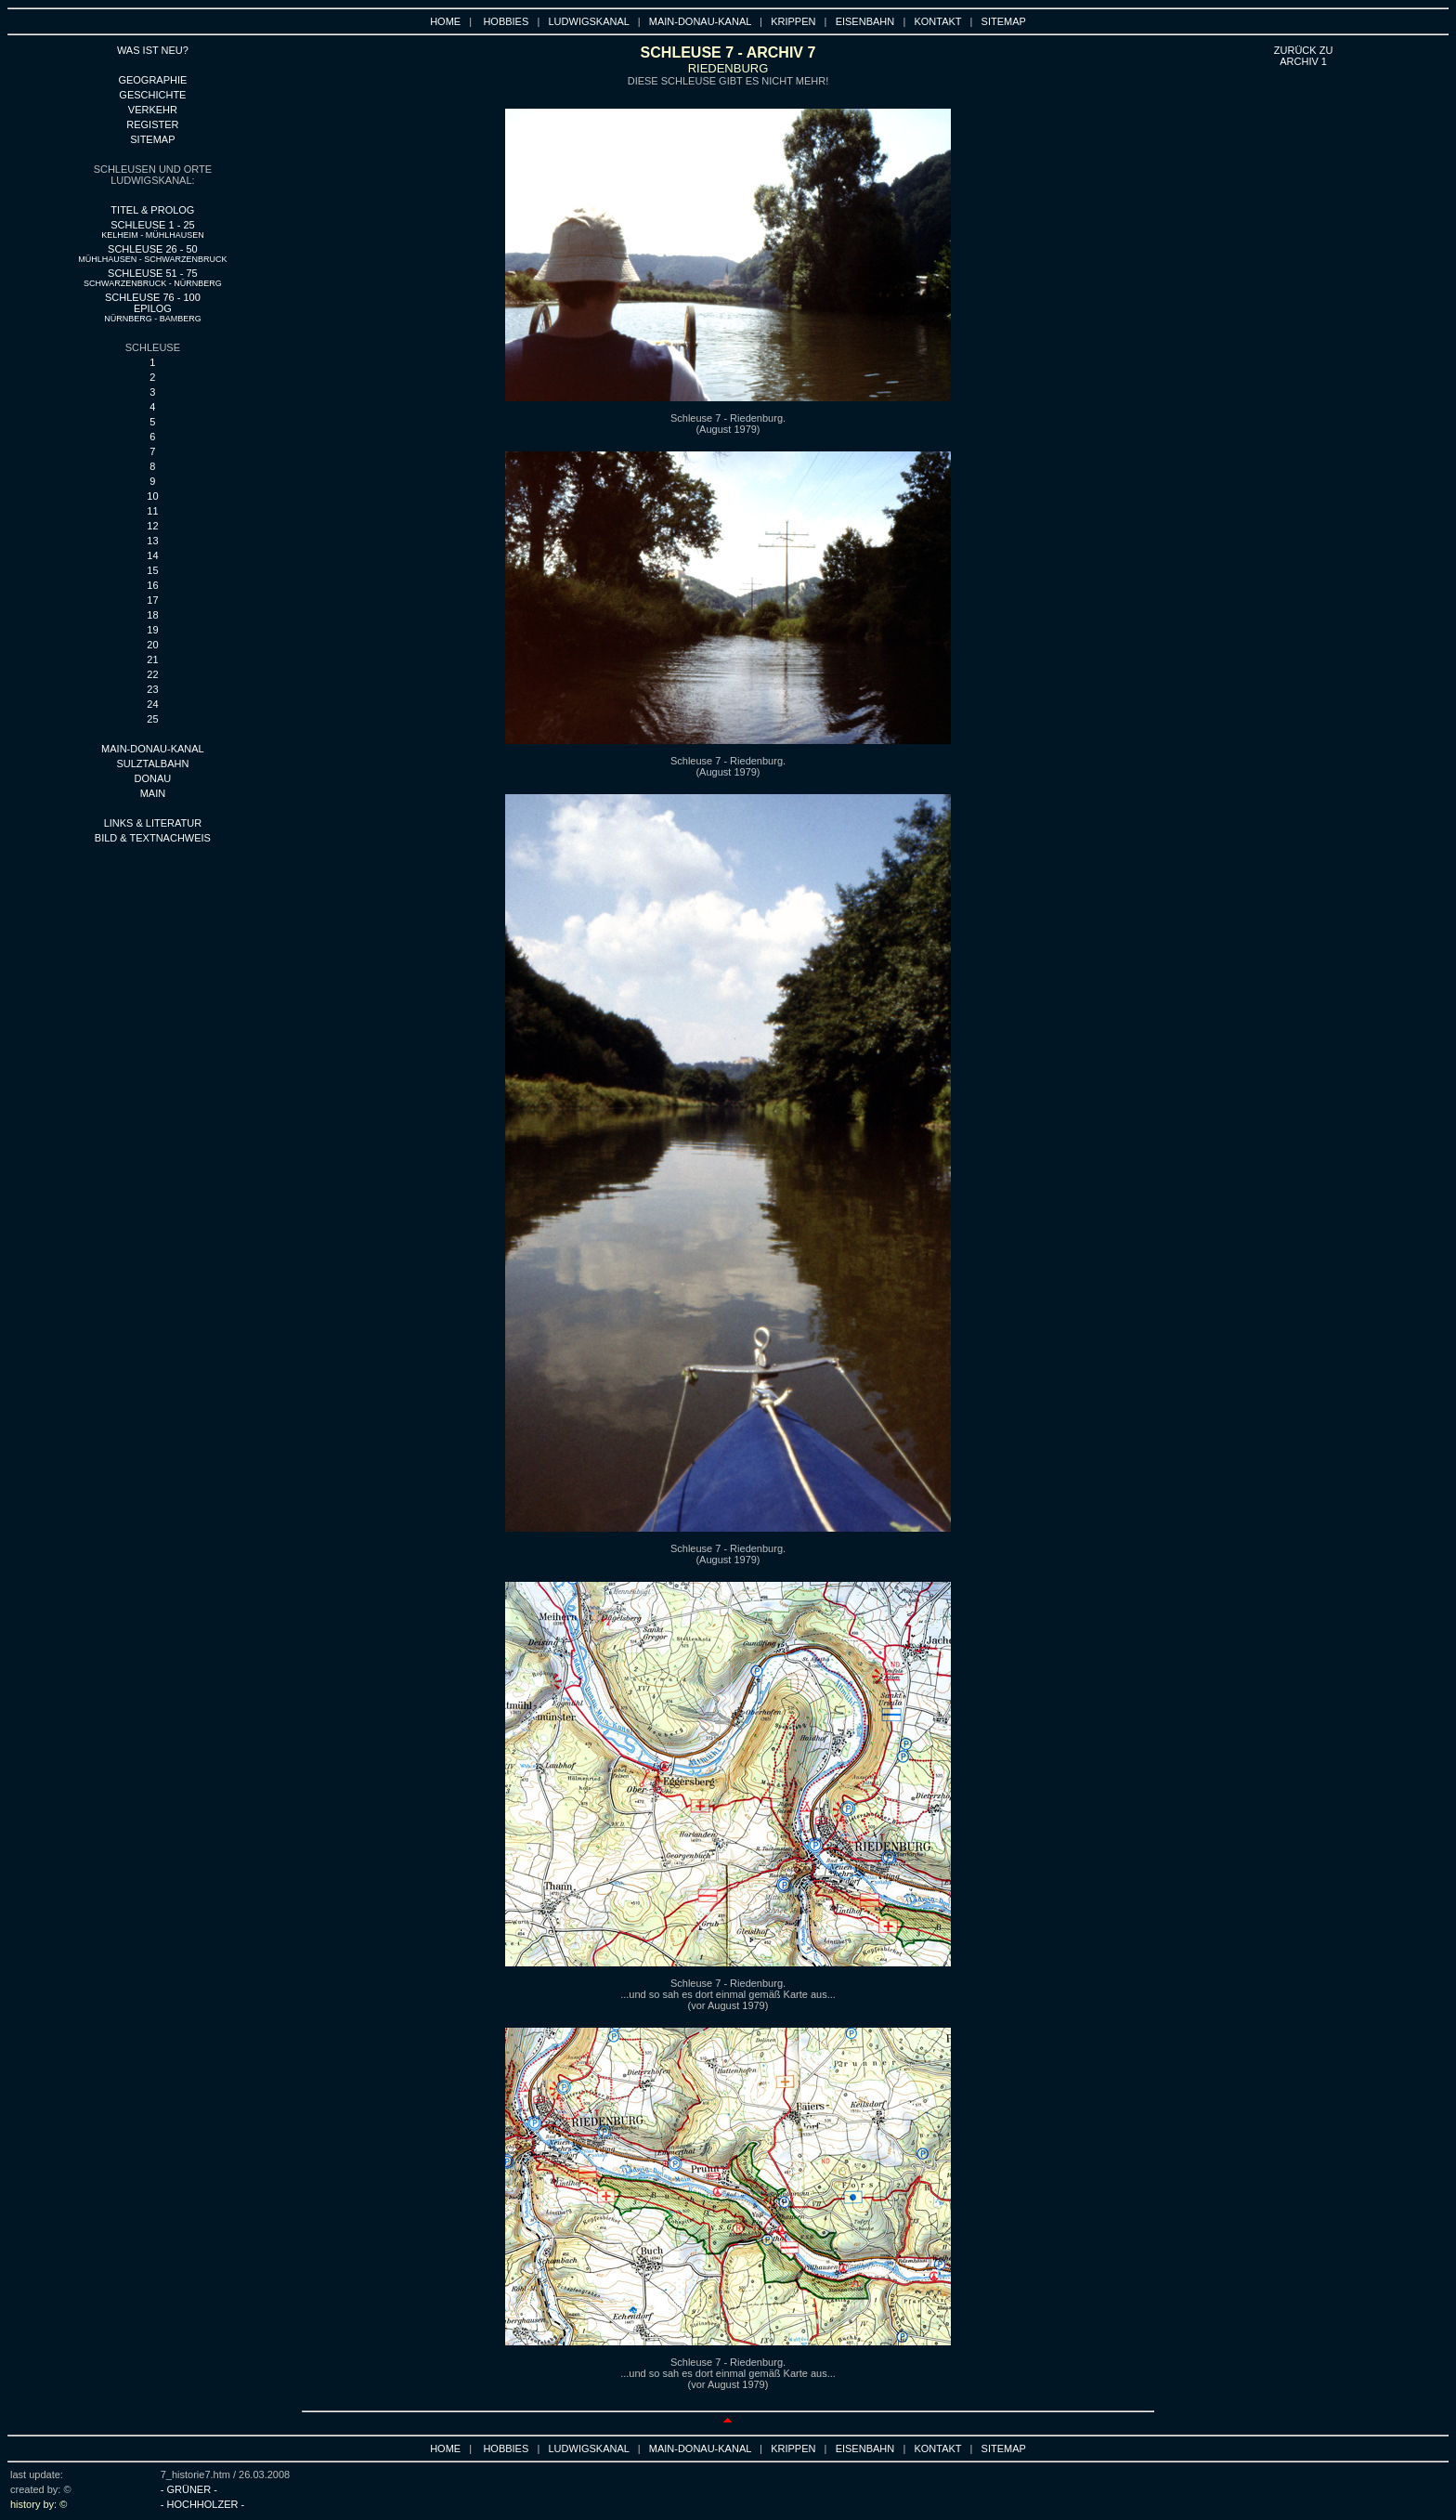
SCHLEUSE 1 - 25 (152, 229)
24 (152, 704)
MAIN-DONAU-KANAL (700, 21)
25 (152, 719)
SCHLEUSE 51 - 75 (153, 278)
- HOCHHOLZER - (202, 2504)
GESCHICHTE (152, 94)
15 (152, 570)
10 (152, 496)
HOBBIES (505, 21)
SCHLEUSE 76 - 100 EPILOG (153, 307)
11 (152, 510)
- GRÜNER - (189, 2489)
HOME (445, 21)
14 (152, 555)
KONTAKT (937, 21)
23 (152, 689)
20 (152, 644)
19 (152, 629)
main (153, 793)
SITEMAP (1004, 21)
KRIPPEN (793, 21)
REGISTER (152, 124)
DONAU (153, 778)
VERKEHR (152, 109)
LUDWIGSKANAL (589, 21)
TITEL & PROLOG (152, 209)
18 (152, 614)
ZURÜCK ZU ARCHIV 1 (1303, 56)
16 (152, 585)
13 (152, 540)
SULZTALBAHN (152, 763)
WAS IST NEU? (152, 50)
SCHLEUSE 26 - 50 (152, 253)
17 (152, 600)
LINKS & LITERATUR (153, 823)
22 (152, 674)
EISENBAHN (865, 21)
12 (152, 525)
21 (152, 659)
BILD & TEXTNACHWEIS (153, 837)
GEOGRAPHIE (152, 79)
